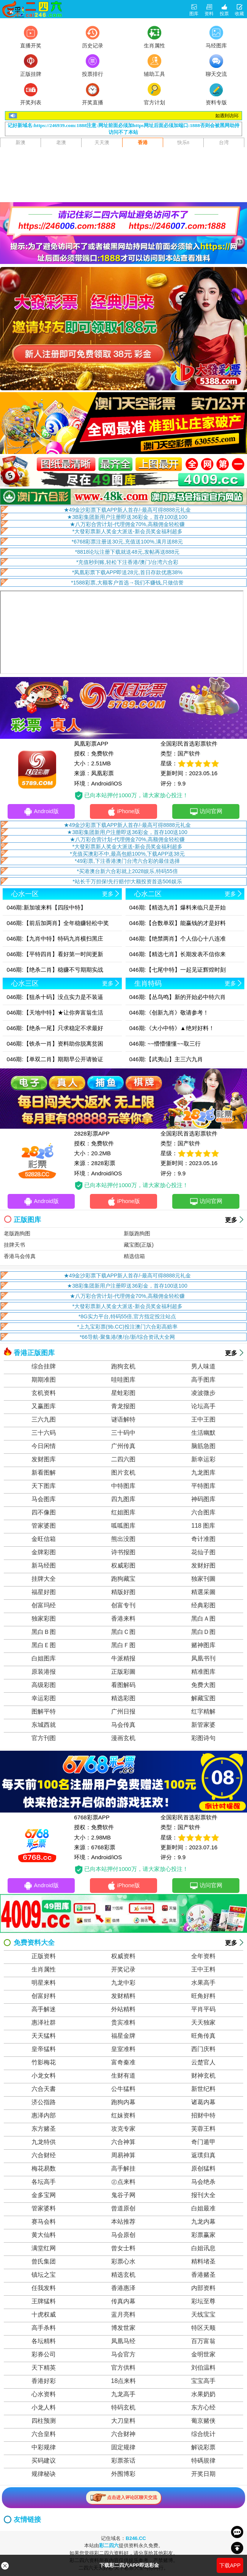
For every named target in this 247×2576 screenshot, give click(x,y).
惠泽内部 (43, 2116)
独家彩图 (43, 1619)
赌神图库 (203, 1646)
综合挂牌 (43, 1367)
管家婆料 (43, 2209)
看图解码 (123, 1685)
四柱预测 (43, 2421)
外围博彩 (123, 2474)
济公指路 (43, 2103)
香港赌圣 (203, 2275)
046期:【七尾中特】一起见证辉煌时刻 (177, 969)
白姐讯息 (203, 2249)
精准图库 (203, 1672)
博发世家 (123, 2328)
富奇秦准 (123, 2063)
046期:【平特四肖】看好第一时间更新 (54, 954)
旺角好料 (203, 1996)
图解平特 (43, 1712)
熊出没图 (123, 1539)
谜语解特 (123, 1420)
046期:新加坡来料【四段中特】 (46, 907)
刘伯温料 (203, 2368)
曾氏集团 (43, 2262)
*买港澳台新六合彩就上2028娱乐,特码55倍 (127, 872)
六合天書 (43, 2089)
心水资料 (43, 2395)
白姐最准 (203, 2209)
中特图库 (123, 1486)
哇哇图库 (123, 1380)
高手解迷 (43, 2010)
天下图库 (43, 1486)
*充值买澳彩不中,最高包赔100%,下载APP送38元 (127, 854)
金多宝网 (43, 2196)
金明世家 (203, 2355)
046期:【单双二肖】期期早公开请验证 (54, 1059)
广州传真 (123, 1447)
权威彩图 (123, 1566)
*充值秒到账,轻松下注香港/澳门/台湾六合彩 (127, 562)
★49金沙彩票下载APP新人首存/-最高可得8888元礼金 (127, 510)
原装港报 (43, 1672)
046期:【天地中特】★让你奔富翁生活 (54, 1012)
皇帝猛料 (43, 2050)
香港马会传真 (20, 1257)
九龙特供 (43, 2142)
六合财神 (123, 2434)
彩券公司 (43, 2355)
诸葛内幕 (203, 2103)
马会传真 (123, 1725)
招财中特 (203, 2116)
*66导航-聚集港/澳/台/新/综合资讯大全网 (127, 1338)
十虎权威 (43, 2315)
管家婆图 (43, 1526)
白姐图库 (43, 1659)
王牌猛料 (43, 2302)
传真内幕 (123, 2302)
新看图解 (43, 1473)
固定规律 (123, 2448)
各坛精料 (43, 2342)
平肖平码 (203, 2010)
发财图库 (43, 1460)
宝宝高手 (203, 2381)
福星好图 (43, 1593)
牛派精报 (123, 1659)
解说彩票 (203, 2448)
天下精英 (43, 2368)
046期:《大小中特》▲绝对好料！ (171, 1028)
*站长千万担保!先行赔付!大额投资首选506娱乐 (127, 882)
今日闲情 (43, 1447)
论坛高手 (203, 1407)
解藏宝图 (203, 1699)
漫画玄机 (123, 1739)
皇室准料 (123, 2050)
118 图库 (203, 1526)
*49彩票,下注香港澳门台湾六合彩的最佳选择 (127, 861)
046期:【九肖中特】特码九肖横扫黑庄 (54, 938)
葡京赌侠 (203, 2421)
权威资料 (123, 1957)
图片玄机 (123, 1473)
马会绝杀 (203, 2182)
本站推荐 (123, 2222)
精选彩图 (123, 1699)
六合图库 (203, 1513)
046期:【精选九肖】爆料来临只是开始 (177, 907)
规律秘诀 (43, 2474)
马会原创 (123, 2235)
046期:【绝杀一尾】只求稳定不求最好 (54, 1028)
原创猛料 (203, 2169)
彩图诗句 (203, 1739)
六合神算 (123, 2142)
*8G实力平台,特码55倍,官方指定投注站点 (127, 1317)
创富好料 (43, 1996)
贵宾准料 (123, 2023)
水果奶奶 (203, 2395)
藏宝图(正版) (139, 1245)
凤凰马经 (123, 2342)
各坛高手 (43, 2182)
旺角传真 (203, 2036)
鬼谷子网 (123, 2196)
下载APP (230, 2565)
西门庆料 (203, 2050)
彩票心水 (123, 2262)
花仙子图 (203, 1553)
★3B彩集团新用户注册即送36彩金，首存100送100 (127, 517)
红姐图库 (123, 1513)
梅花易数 (43, 2169)
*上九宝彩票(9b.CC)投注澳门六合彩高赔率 (127, 1327)
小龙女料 (43, 2076)
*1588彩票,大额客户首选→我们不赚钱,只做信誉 (127, 583)
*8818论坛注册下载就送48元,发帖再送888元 (127, 552)
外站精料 (123, 2010)
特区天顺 (203, 2328)
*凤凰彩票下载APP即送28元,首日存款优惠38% (127, 572)
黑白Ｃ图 (123, 1632)
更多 (231, 1220)
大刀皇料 (123, 2421)
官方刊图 (43, 1739)
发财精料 (123, 1996)
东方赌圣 (43, 2129)
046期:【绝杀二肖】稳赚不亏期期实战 (54, 969)
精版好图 (123, 1593)
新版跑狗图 (137, 1234)
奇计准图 (203, 1539)
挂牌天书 (14, 1245)
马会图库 (43, 1500)
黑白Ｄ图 (203, 1632)
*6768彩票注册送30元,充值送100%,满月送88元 (127, 542)
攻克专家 (123, 2129)
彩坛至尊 (203, 2302)
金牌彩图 (43, 1553)
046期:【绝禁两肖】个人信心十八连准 (177, 938)
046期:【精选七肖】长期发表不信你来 (177, 954)
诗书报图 (123, 1553)
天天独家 (203, 2023)
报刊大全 (203, 2196)
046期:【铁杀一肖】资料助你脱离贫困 (54, 1043)
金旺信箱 (43, 1539)
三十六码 (43, 1433)
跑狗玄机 (123, 1367)
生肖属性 (43, 1970)
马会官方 (123, 2355)
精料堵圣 (203, 2262)
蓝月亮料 (123, 2315)
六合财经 (43, 2156)
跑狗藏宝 (123, 1579)
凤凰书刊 (203, 1659)
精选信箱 (134, 1257)
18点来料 (123, 2381)
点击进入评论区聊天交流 (123, 2498)
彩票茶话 (123, 2461)
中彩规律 (43, 2448)
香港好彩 (43, 2381)
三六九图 (43, 1420)
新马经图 (43, 1566)
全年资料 (203, 1957)
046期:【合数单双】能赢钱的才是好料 (177, 923)
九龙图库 (203, 1473)
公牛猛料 (123, 2089)
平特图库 (203, 1486)
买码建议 (43, 2461)
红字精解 (203, 1712)
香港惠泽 (123, 2288)
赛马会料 (43, 2222)
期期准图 (43, 1380)
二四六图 (123, 1460)
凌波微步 (203, 1393)
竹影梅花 (43, 2063)
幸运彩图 (43, 1699)
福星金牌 (123, 2036)
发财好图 (203, 1566)
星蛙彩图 (123, 1393)
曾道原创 (123, 2209)
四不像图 (43, 1513)
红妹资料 (123, 2116)
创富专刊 (123, 1606)
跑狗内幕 (123, 2103)
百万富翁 (203, 2342)
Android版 (41, 812)
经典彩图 (203, 1606)
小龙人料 (43, 2408)
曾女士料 (123, 2249)
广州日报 (123, 1712)
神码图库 (203, 1500)
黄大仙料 (43, 2235)
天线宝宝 (203, 2315)
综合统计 (203, 2434)
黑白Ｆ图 (123, 1646)
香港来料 (123, 1619)
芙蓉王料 (203, 2129)
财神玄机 (203, 2076)
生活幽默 (203, 1433)
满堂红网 (43, 2249)
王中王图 (203, 1420)
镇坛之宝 (43, 2275)
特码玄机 (123, 2408)
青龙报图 (123, 1407)
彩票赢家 (203, 2235)
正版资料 (43, 1957)
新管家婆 (203, 1725)
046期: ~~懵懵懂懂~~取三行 (165, 1043)
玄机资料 (43, 1393)
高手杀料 (43, 2328)
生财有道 (123, 2076)
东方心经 (203, 2408)
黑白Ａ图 (203, 1619)
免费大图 (203, 1685)
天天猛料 (43, 2036)
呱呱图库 (123, 1526)
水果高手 (203, 1983)
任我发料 (43, 2288)
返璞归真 (203, 2156)
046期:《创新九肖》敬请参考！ (169, 1012)
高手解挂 (123, 2169)
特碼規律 (203, 2461)
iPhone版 (123, 812)
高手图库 (203, 1380)
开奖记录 (123, 1970)
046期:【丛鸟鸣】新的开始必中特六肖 (177, 997)
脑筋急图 (203, 1447)
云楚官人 (203, 2063)
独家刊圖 (203, 1579)
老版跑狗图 (17, 1234)
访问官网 (205, 812)
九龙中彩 (123, 1983)
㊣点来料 (123, 2182)
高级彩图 (43, 1685)
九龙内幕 (203, 2222)
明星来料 (43, 1983)
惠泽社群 (43, 2023)
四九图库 (123, 1500)
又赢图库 (43, 1407)
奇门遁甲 (203, 2142)
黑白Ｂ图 (43, 1632)
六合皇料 (43, 2434)
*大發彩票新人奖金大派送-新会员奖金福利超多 (127, 531)
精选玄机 (123, 2275)
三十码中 (123, 1433)
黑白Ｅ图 (43, 1646)
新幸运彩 (203, 1460)
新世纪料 (203, 2089)
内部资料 (203, 2288)
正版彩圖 (123, 1672)
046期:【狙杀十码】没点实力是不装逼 (54, 997)
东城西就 (43, 1725)
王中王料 (203, 1970)
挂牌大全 (43, 1579)
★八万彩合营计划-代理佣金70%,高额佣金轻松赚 (127, 524)
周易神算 (123, 2156)
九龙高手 (123, 2395)
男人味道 (203, 1367)
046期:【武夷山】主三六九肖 (166, 1059)
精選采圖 (203, 1593)
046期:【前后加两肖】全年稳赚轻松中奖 (57, 923)
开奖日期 (203, 2474)
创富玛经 (43, 1606)
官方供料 (123, 2368)
